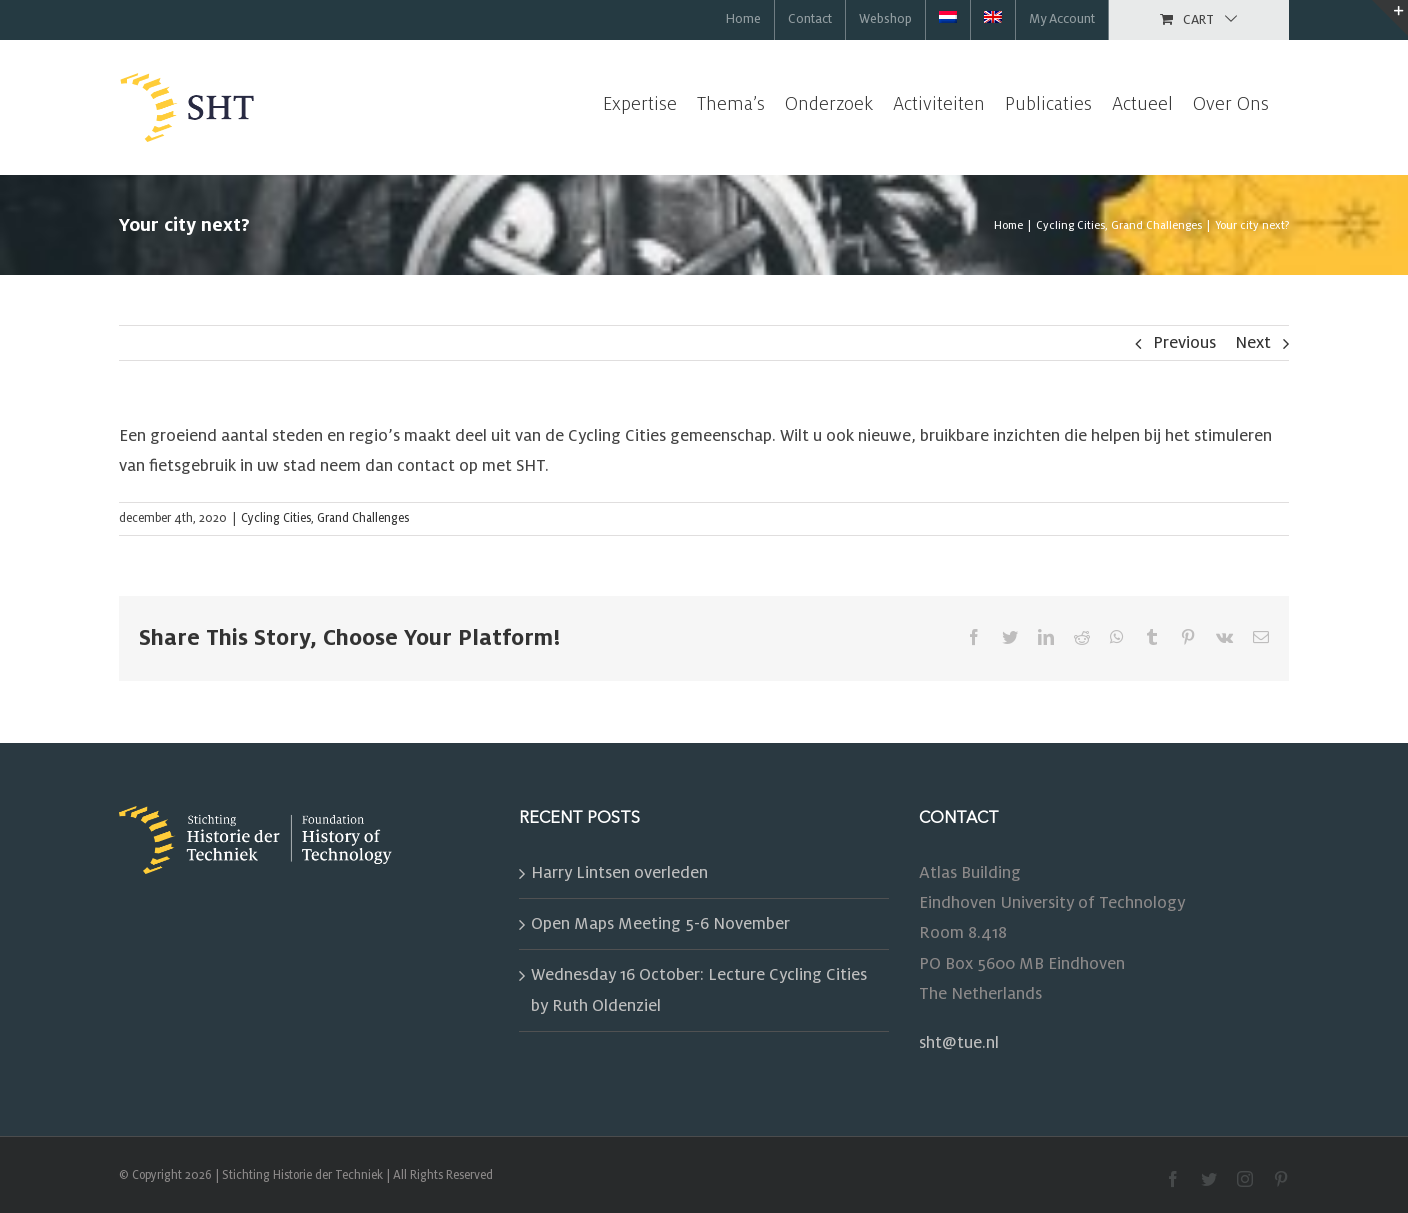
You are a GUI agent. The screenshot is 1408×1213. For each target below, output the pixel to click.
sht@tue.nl (959, 1043)
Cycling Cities (276, 518)
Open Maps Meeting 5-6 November (660, 924)
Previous (1184, 343)
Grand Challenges (363, 518)
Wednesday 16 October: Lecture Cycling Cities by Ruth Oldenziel (699, 990)
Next (1253, 343)
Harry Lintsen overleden (619, 873)
